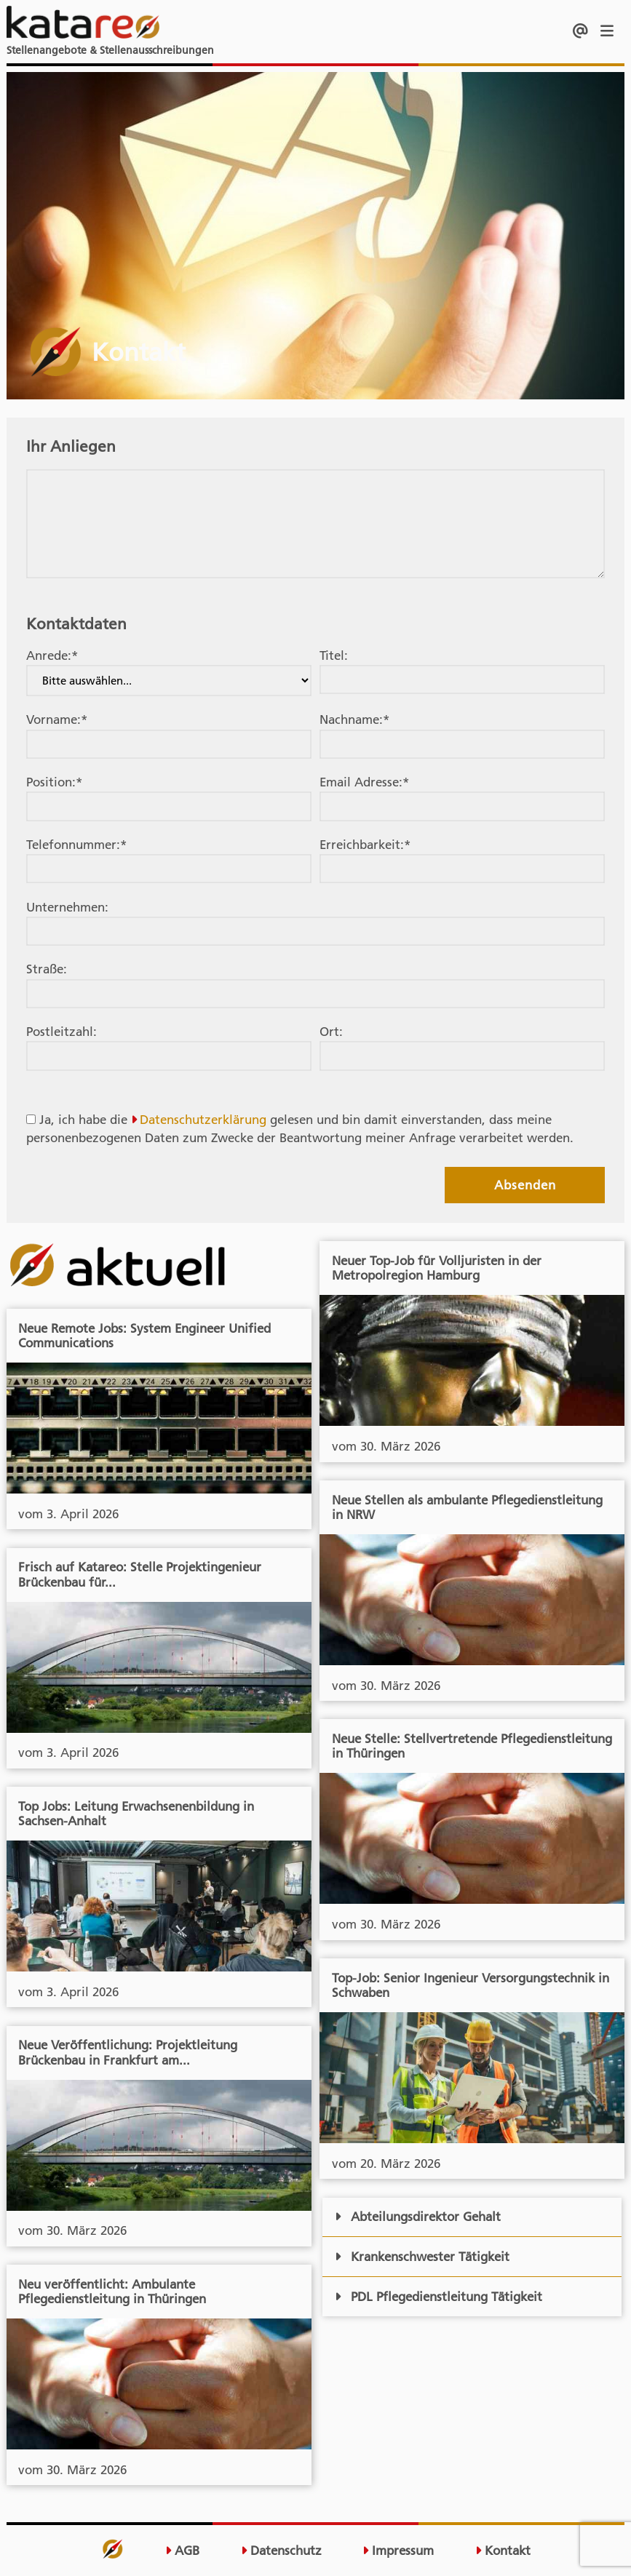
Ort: (331, 1031)
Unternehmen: (67, 907)
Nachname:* (354, 719)
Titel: (334, 655)
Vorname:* (56, 719)
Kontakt (503, 2550)
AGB (182, 2550)
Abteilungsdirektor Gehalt (417, 2216)
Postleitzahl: (61, 1031)
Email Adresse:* (364, 782)
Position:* (54, 782)
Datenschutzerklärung (203, 1119)
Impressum (398, 2550)
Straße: (46, 969)
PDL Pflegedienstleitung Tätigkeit (438, 2296)
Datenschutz (281, 2550)
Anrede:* (52, 655)
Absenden (525, 1185)
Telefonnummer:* (76, 844)
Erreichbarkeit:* (365, 844)
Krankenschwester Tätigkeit (422, 2256)
